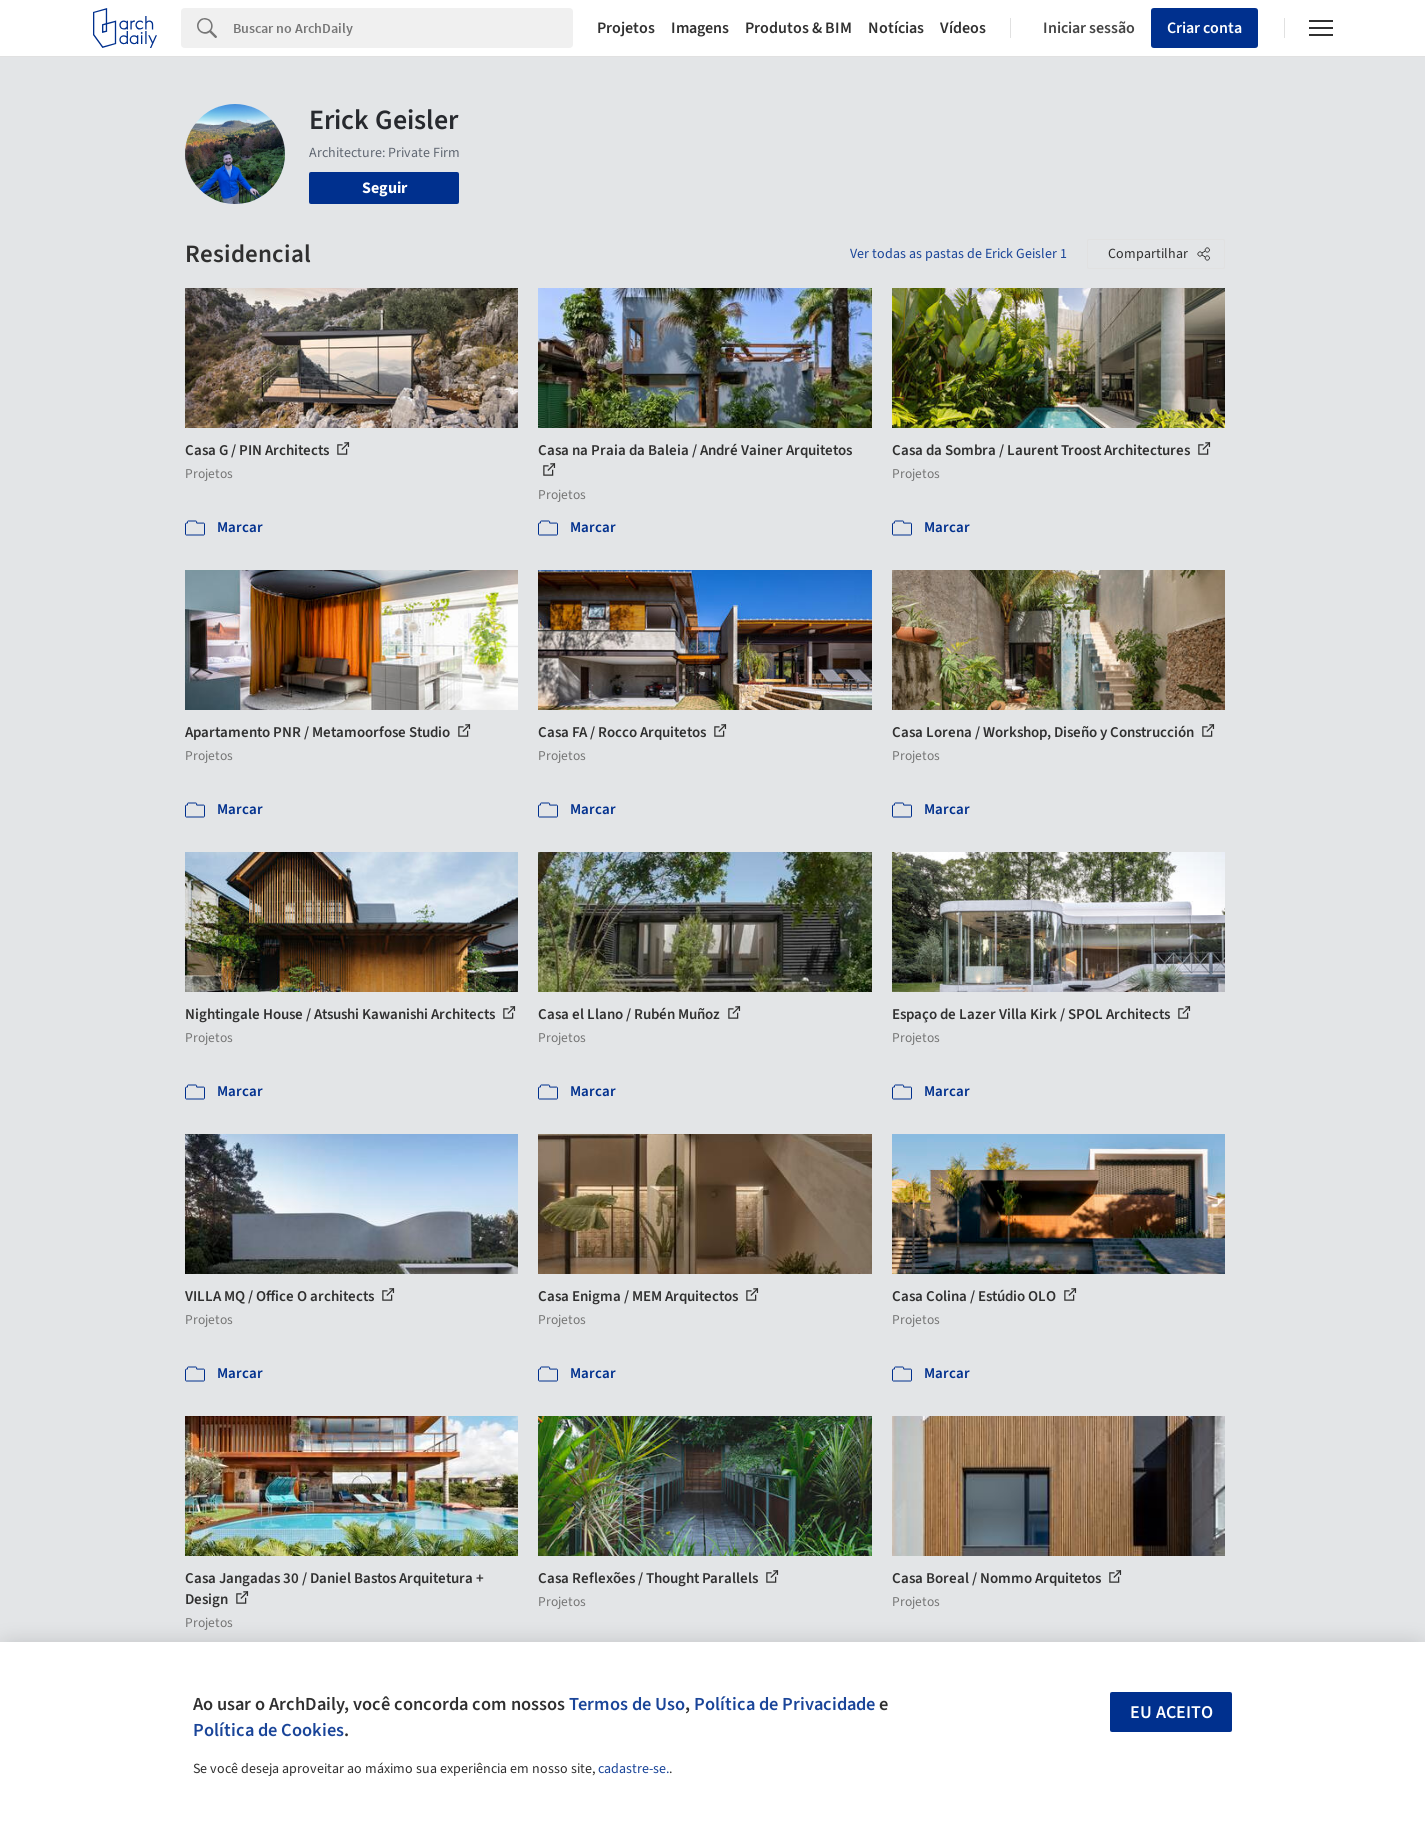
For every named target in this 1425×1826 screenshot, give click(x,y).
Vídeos (963, 28)
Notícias (896, 28)
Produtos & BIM (798, 28)
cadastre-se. (633, 1769)
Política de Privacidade (784, 1704)
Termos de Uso (627, 1704)
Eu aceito (1171, 1712)
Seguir (384, 188)
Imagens (700, 28)
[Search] (403, 28)
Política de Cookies (268, 1730)
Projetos (626, 28)
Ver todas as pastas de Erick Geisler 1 (958, 254)
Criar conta (1204, 28)
